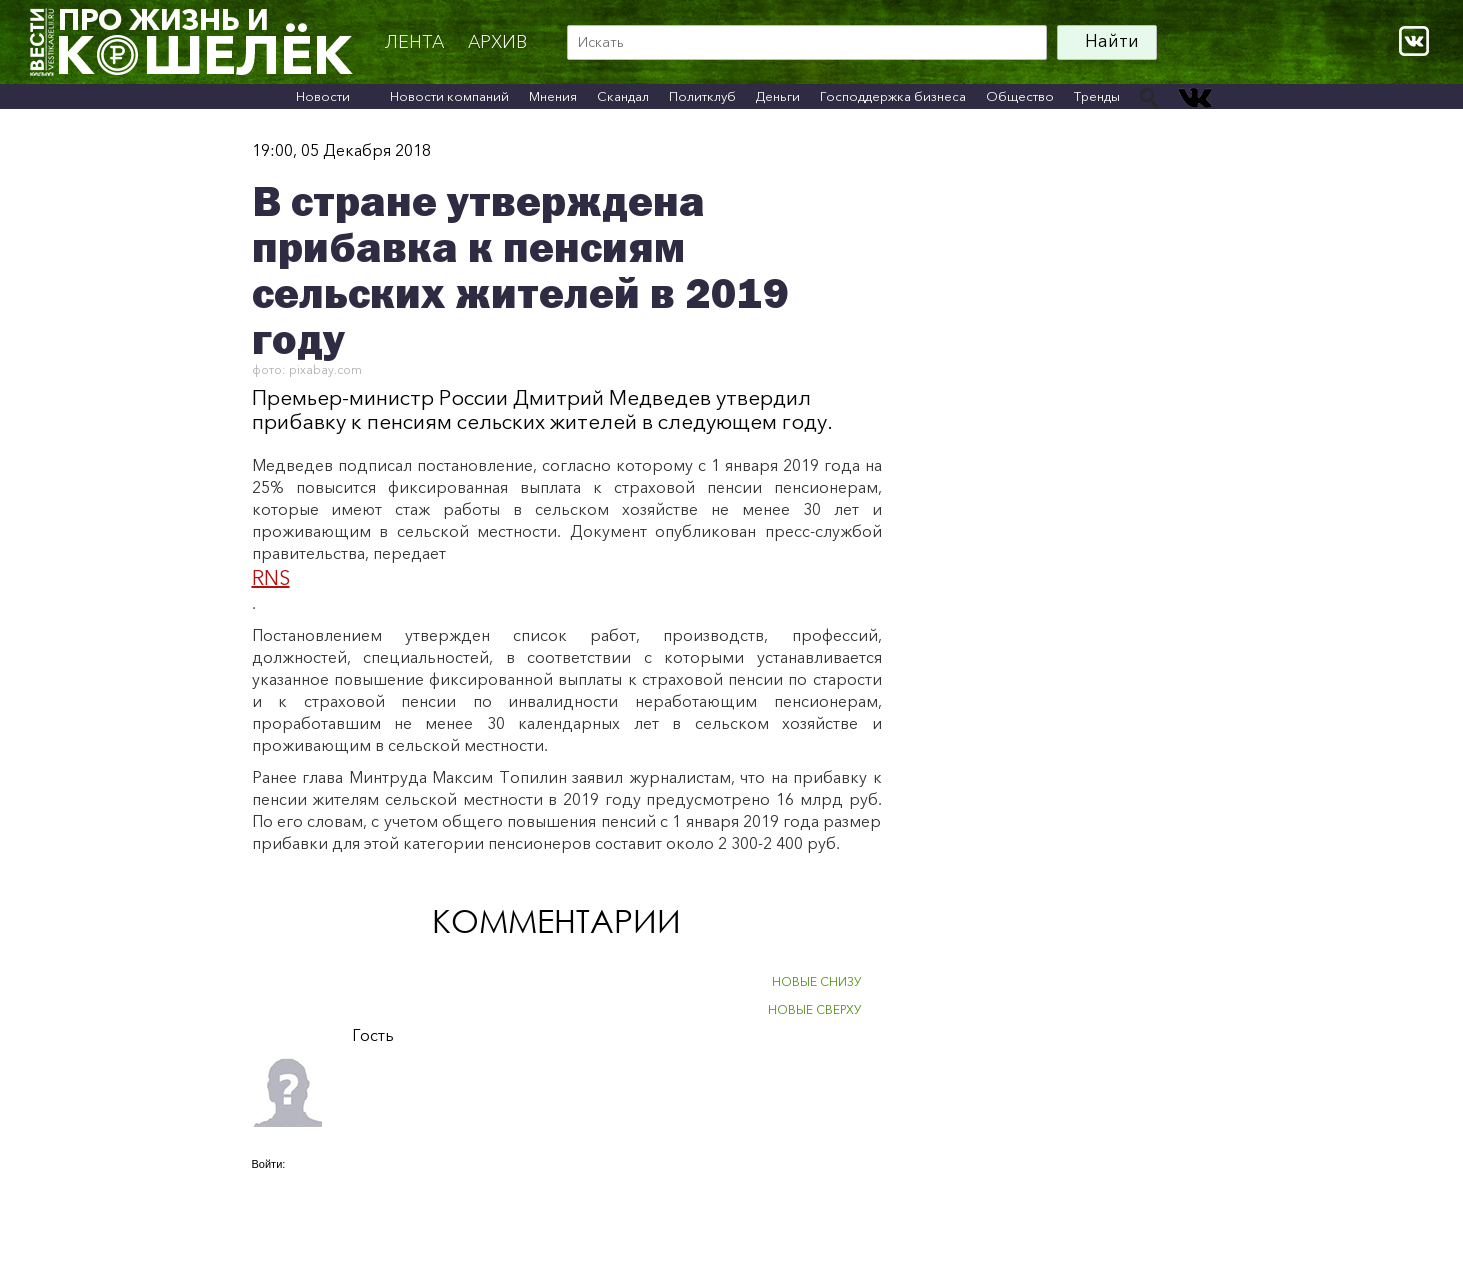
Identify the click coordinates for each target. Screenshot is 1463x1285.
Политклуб (702, 96)
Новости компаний (449, 96)
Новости (323, 96)
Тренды (1097, 96)
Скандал (623, 96)
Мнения (553, 96)
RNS (271, 578)
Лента (414, 42)
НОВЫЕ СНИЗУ (817, 981)
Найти (1112, 41)
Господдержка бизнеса (893, 96)
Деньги (778, 96)
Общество (1020, 96)
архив (497, 42)
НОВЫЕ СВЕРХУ (815, 1009)
